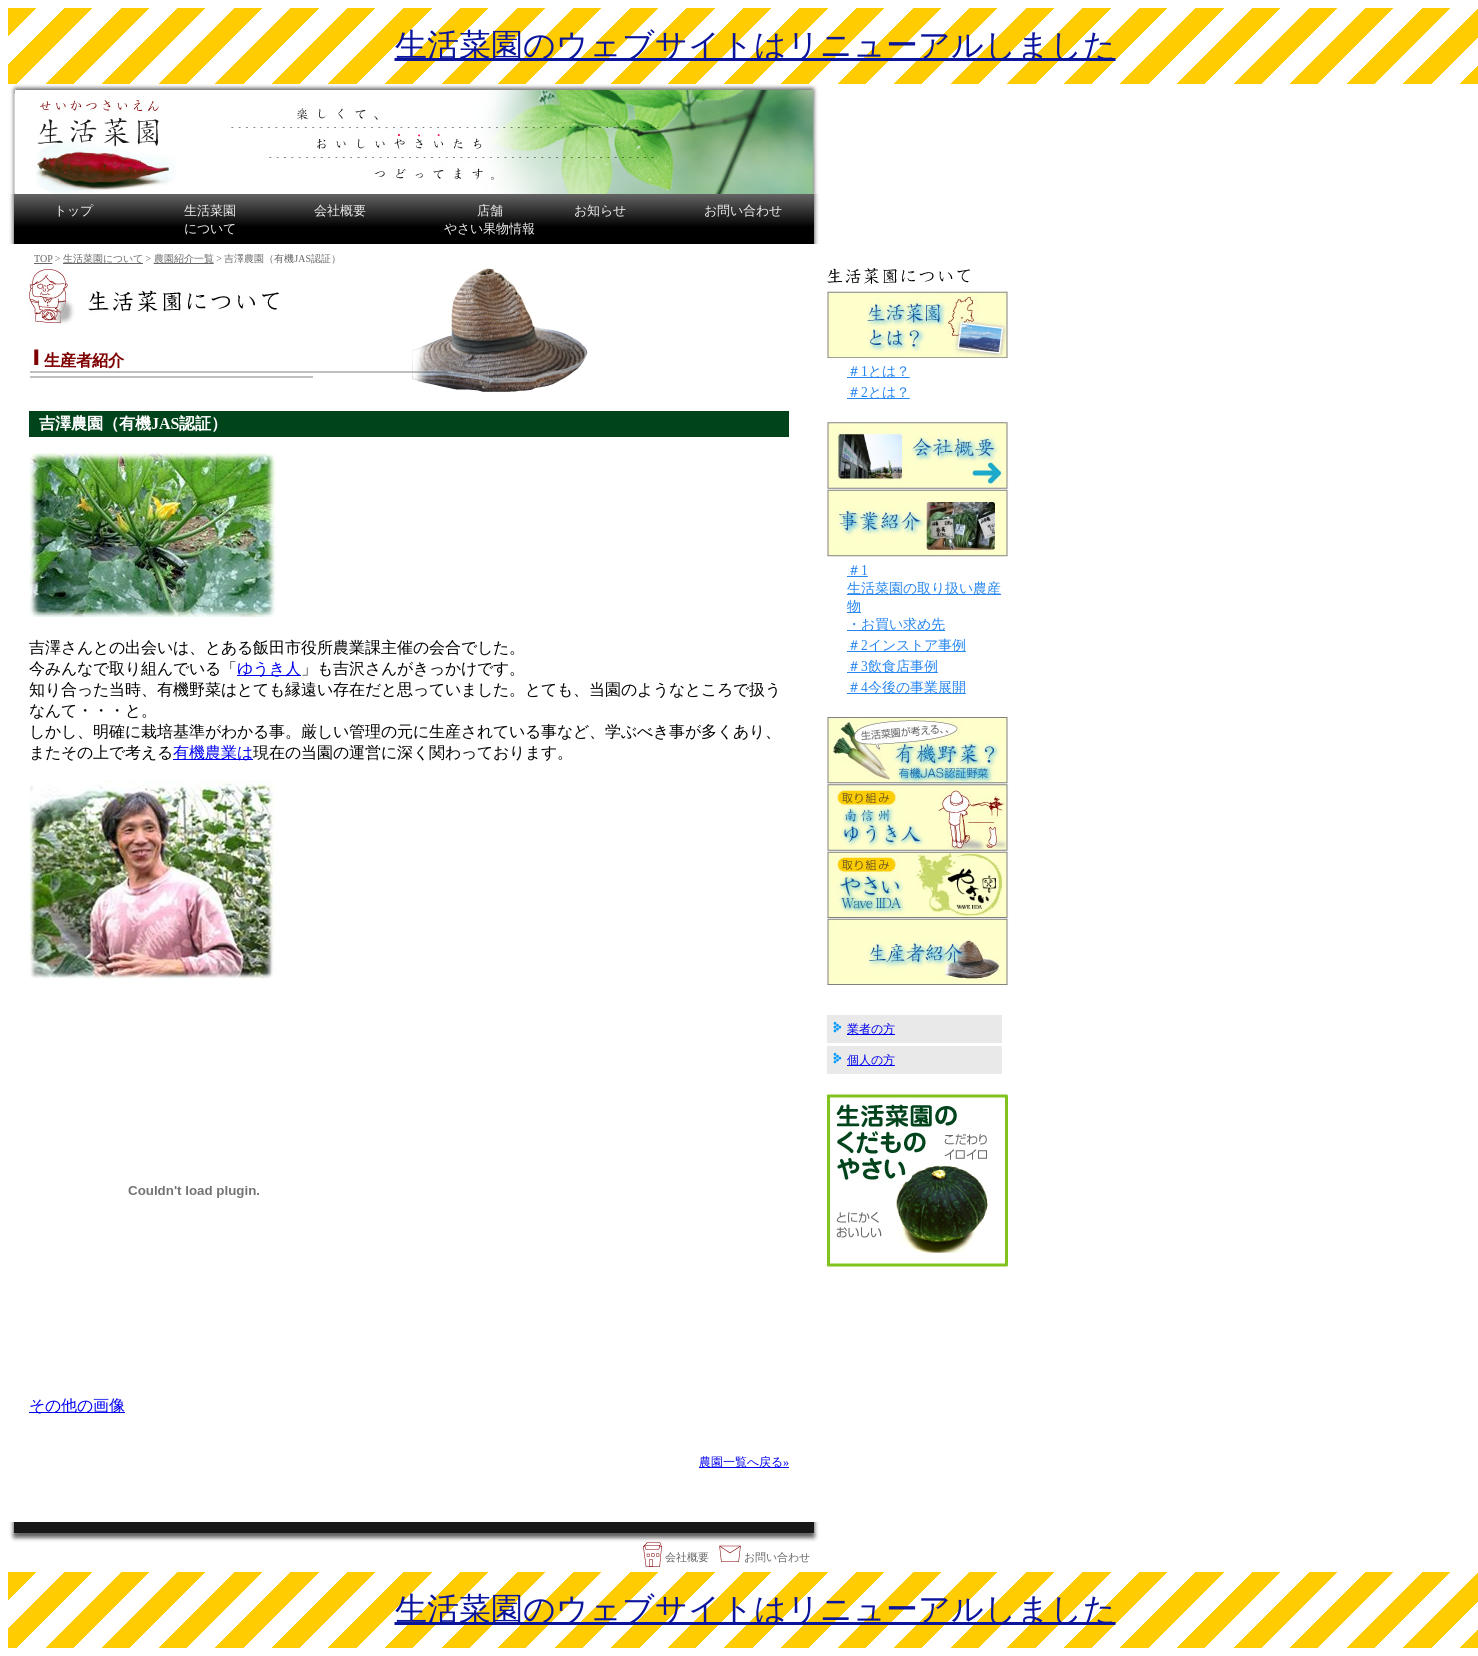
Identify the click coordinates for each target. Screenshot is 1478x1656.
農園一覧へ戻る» (744, 1462)
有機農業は (213, 752)
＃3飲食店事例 (892, 666)
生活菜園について (210, 219)
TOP (43, 258)
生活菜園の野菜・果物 (917, 1180)
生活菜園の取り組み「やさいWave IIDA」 (918, 884)
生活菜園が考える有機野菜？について (918, 750)
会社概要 (340, 210)
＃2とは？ (878, 392)
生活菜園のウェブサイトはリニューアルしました (755, 45)
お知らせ (600, 210)
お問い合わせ (743, 210)
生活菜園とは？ (918, 323)
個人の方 (871, 1060)
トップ (73, 210)
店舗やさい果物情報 (489, 219)
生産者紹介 (918, 951)
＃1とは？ (878, 371)
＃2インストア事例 (906, 645)
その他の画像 (77, 1405)
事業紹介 (918, 523)
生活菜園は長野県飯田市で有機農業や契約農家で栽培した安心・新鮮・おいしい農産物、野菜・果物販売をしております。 (414, 139)
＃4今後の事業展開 (906, 687)
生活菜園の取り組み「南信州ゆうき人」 (918, 817)
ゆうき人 (269, 668)
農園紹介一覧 (184, 258)
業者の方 (871, 1029)
